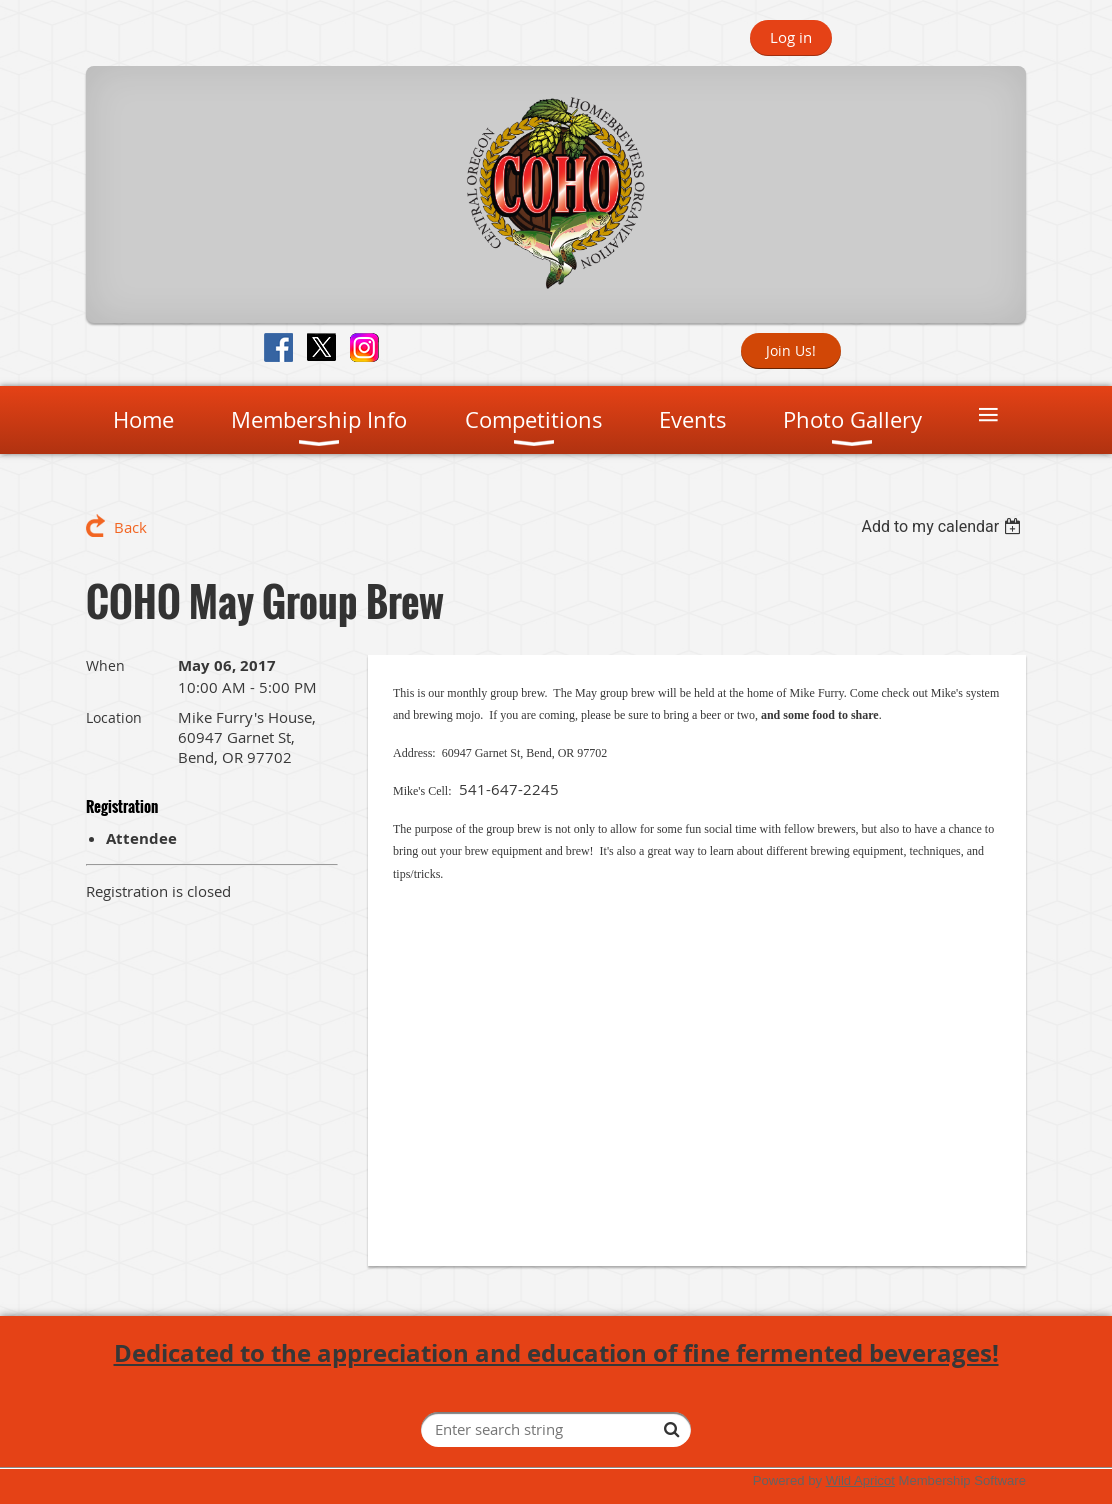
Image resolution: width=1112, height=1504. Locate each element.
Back (130, 527)
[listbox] (943, 526)
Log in (791, 37)
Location (114, 717)
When (105, 665)
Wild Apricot (860, 1480)
